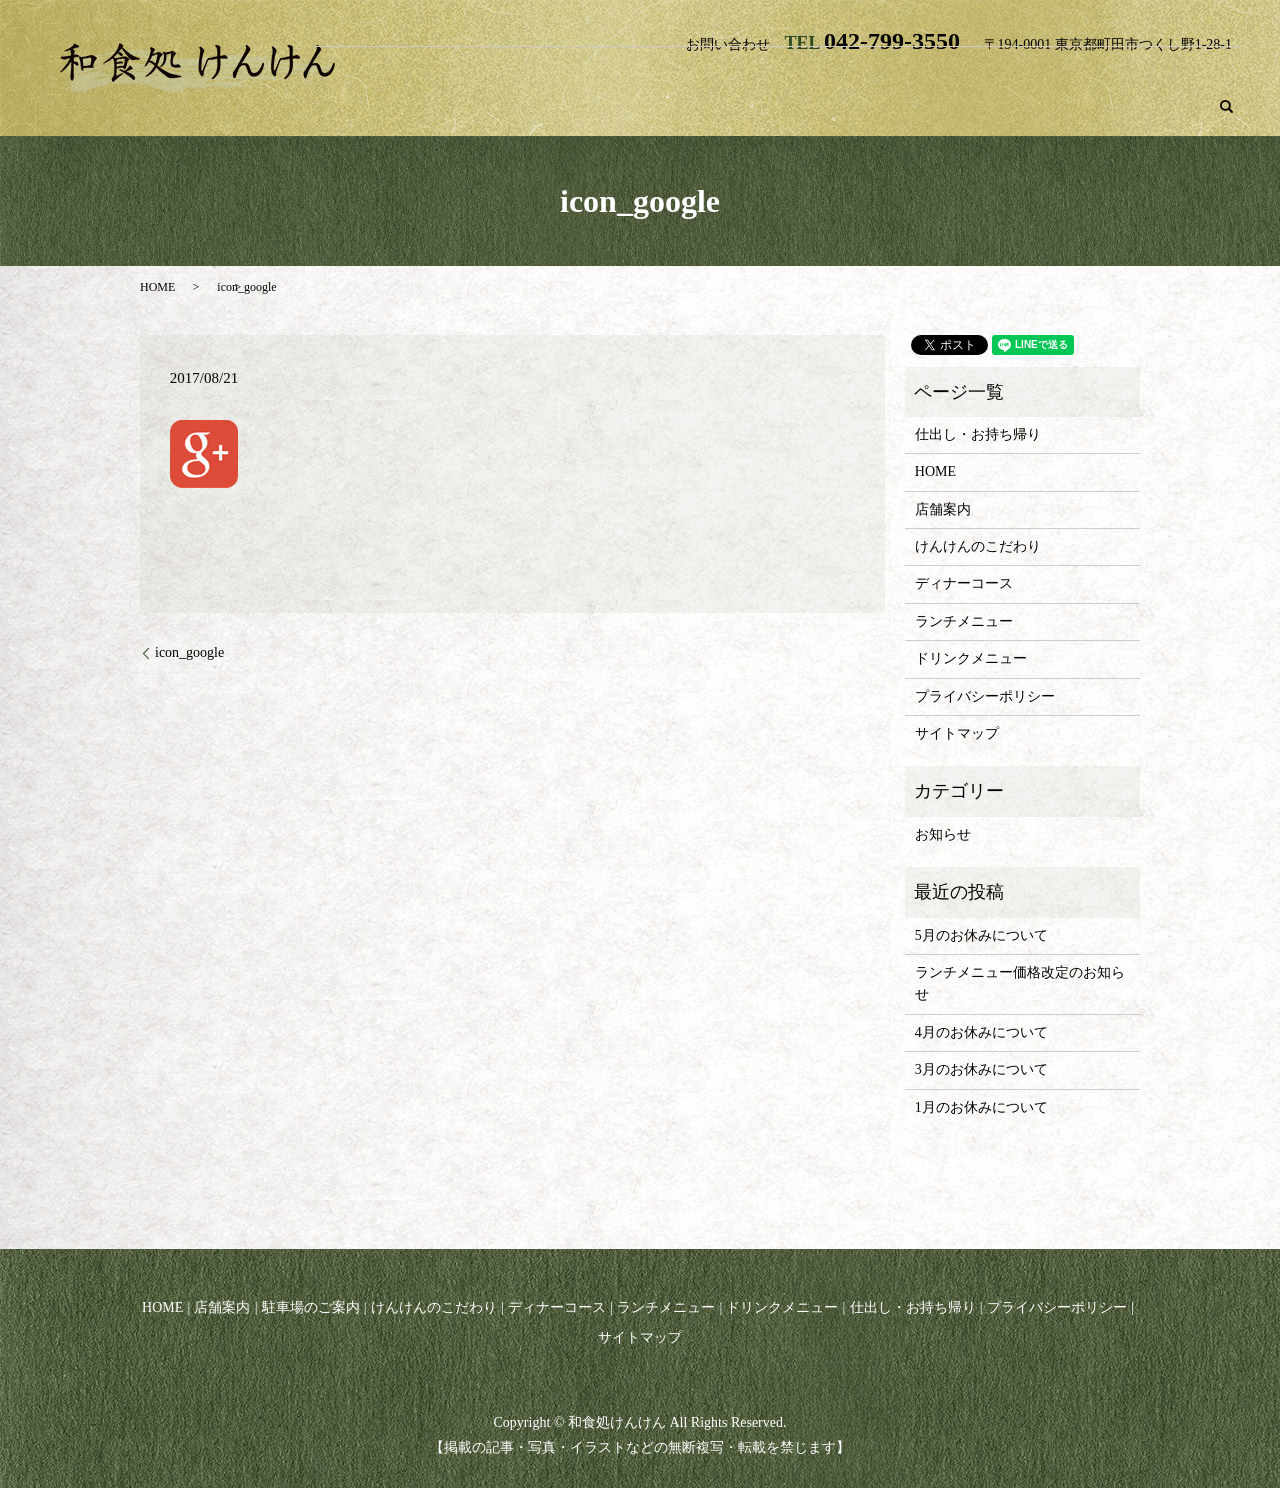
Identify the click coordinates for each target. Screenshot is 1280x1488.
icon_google (189, 652)
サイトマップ (957, 733)
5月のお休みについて (981, 935)
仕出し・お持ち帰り (1115, 106)
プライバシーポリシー (985, 696)
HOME (414, 72)
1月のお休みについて (981, 1107)
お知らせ (943, 834)
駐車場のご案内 (607, 72)
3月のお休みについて (981, 1069)
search (1227, 107)
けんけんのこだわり (753, 72)
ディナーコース (899, 72)
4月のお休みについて (981, 1032)
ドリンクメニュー (1169, 72)
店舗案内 (497, 72)
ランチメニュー (1030, 72)
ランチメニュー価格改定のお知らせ (1020, 983)
